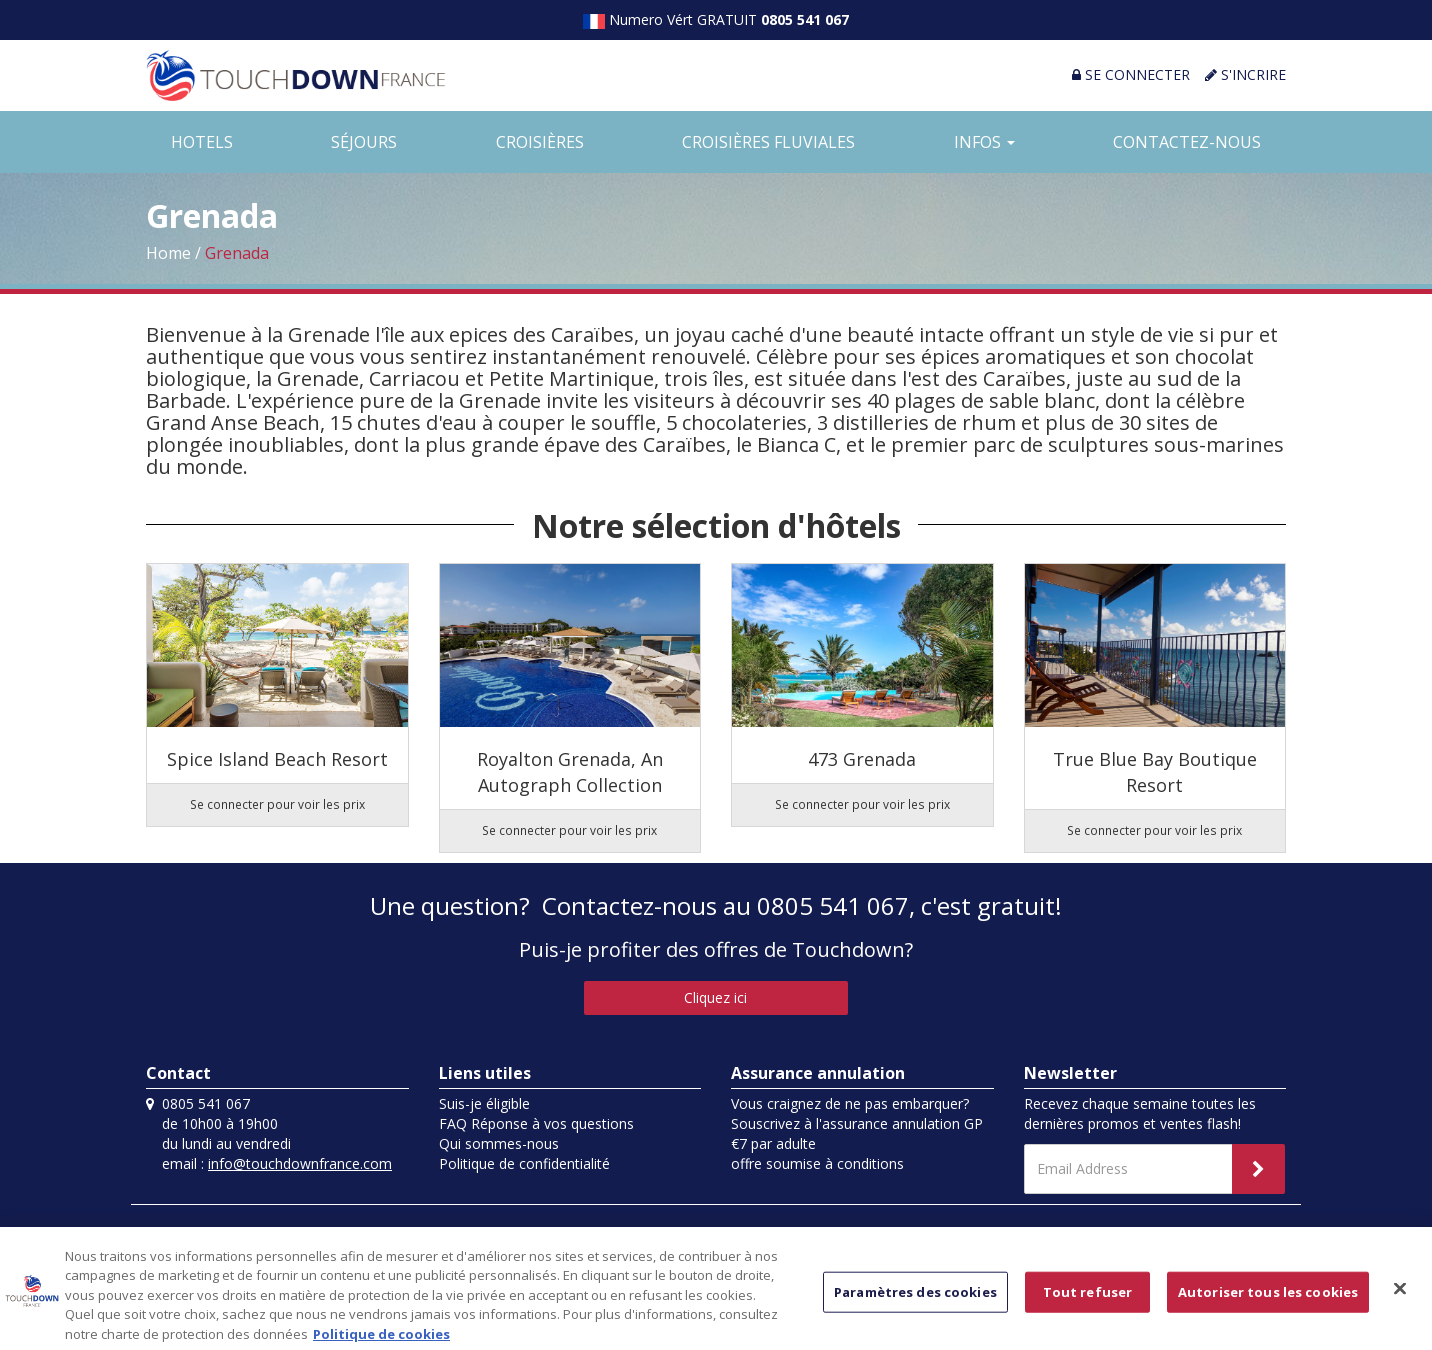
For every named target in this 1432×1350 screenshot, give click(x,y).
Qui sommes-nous (499, 1143)
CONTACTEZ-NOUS (1187, 142)
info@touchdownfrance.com (300, 1163)
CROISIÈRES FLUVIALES (768, 142)
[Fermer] (1400, 1298)
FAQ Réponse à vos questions (536, 1123)
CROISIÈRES (540, 142)
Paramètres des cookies (915, 1301)
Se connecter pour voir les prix (277, 804)
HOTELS (202, 142)
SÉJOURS (364, 142)
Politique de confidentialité (524, 1163)
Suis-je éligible (484, 1103)
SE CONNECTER (1131, 74)
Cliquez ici (715, 997)
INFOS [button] (984, 142)
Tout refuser (1088, 1301)
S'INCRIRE (1245, 74)
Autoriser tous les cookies (1268, 1301)
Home (168, 253)
